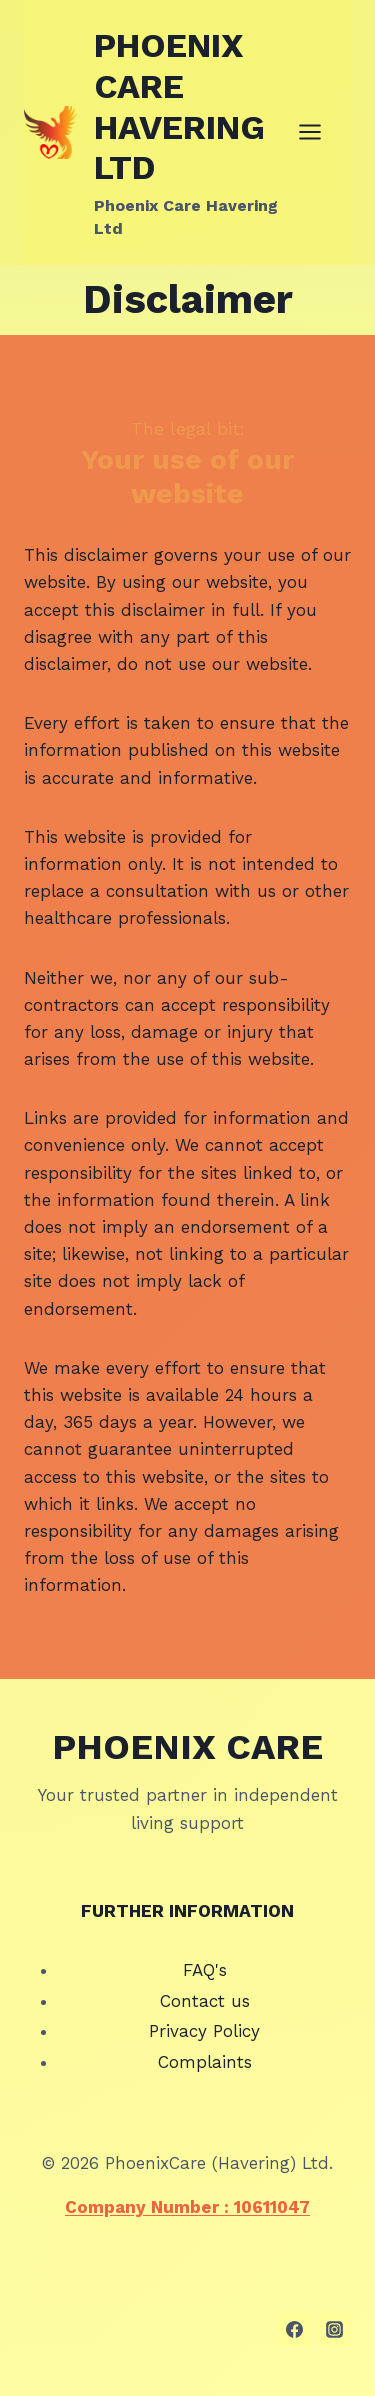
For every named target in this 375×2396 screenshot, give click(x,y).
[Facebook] (295, 2329)
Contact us (205, 2001)
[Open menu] (320, 132)
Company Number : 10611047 (187, 2207)
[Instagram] (334, 2329)
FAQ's (205, 1970)
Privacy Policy (204, 2031)
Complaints (205, 2062)
